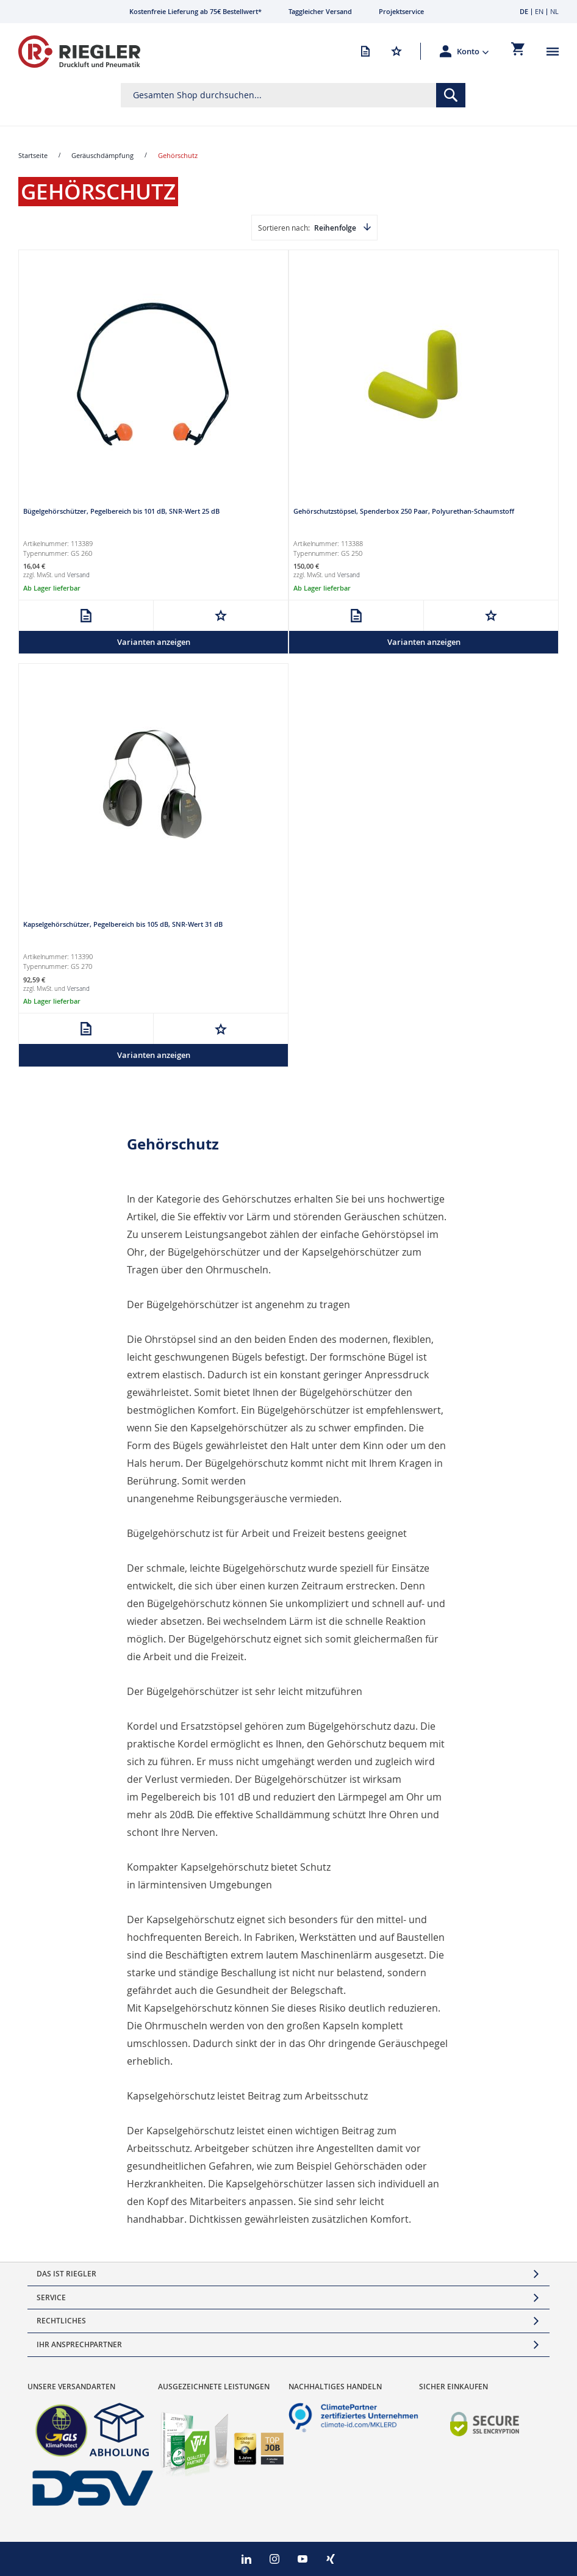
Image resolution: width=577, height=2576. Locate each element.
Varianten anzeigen (153, 641)
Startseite (33, 155)
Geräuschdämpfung (102, 155)
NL (554, 11)
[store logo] (79, 51)
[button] (473, 51)
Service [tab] (51, 2297)
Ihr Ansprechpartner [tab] (79, 2344)
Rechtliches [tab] (61, 2320)
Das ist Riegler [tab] (66, 2273)
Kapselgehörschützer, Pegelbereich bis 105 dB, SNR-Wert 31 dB (123, 924)
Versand (78, 575)
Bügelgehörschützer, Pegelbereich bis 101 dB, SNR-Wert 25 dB (121, 511)
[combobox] (293, 95)
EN (539, 11)
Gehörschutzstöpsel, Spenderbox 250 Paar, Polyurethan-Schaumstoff (403, 511)
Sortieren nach (283, 227)
